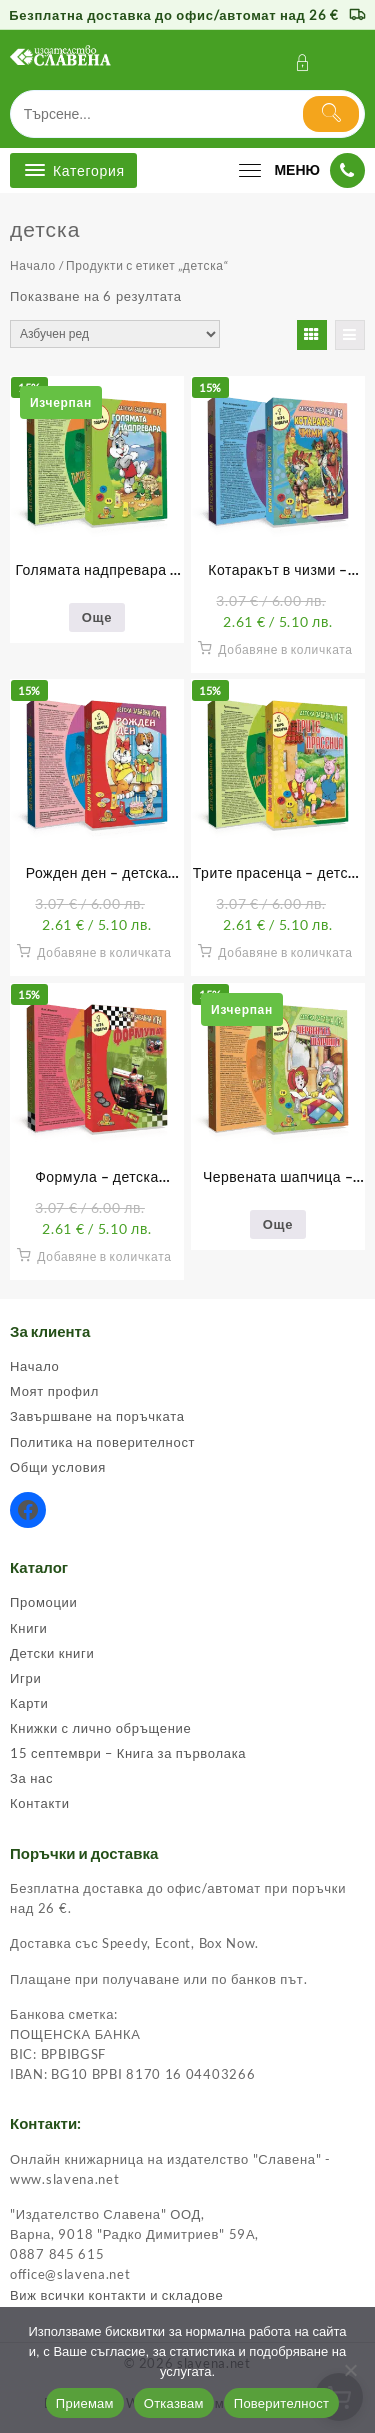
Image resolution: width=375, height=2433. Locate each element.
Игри (25, 1678)
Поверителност (281, 2403)
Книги (29, 1628)
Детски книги (52, 1653)
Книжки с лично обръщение (100, 1728)
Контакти (40, 1803)
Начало (33, 265)
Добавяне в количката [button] (285, 649)
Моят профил (54, 1391)
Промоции (44, 1602)
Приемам (85, 2403)
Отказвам (174, 2403)
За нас (31, 1778)
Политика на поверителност (102, 1442)
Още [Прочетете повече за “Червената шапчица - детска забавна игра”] (278, 1224)
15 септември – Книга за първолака (128, 1753)
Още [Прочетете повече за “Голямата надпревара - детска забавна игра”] (97, 617)
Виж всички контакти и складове (116, 2295)
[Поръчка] (115, 334)
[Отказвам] (350, 2370)
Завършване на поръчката (97, 1416)
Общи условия (58, 1467)
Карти (29, 1703)
